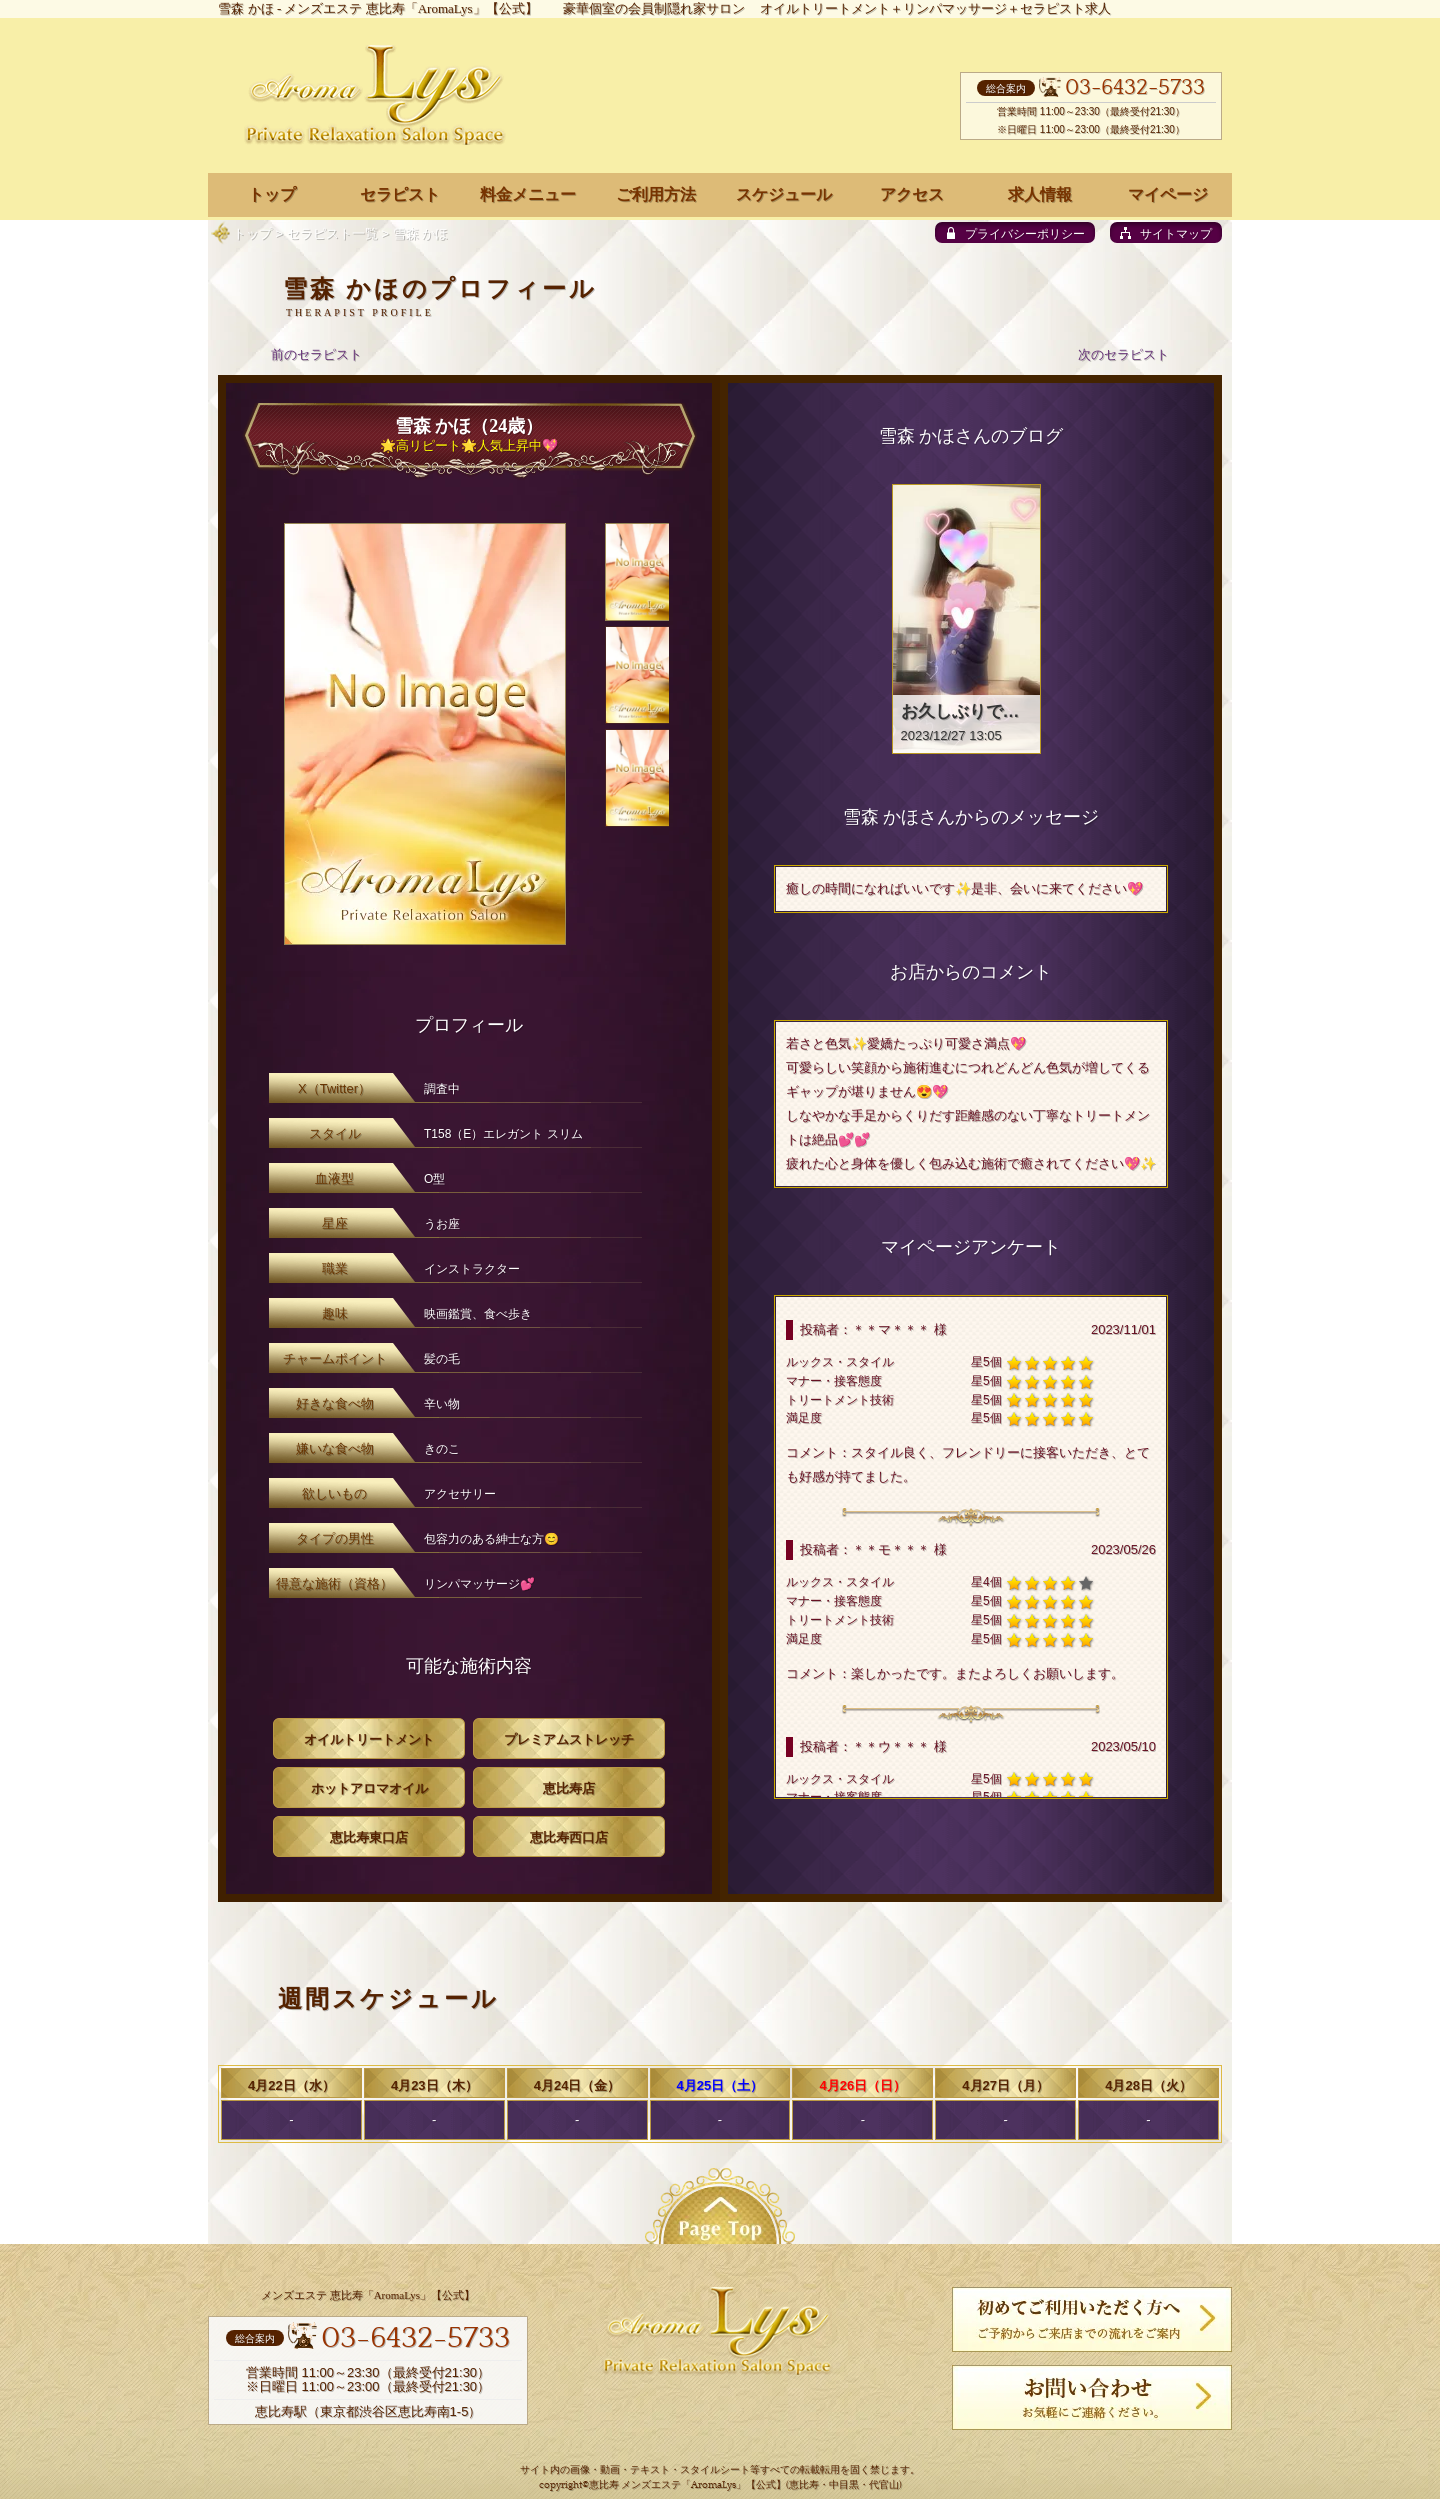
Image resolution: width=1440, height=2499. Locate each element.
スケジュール (784, 194)
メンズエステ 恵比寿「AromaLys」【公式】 (410, 8)
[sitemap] (1166, 232)
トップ (252, 233)
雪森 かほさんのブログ (971, 436)
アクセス (912, 194)
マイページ (1168, 194)
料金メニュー (528, 194)
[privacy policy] (1015, 232)
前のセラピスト (316, 354)
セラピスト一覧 (332, 233)
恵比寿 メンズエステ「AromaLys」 (667, 2485)
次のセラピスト (1123, 354)
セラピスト (400, 194)
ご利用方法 (656, 194)
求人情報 (1040, 194)
